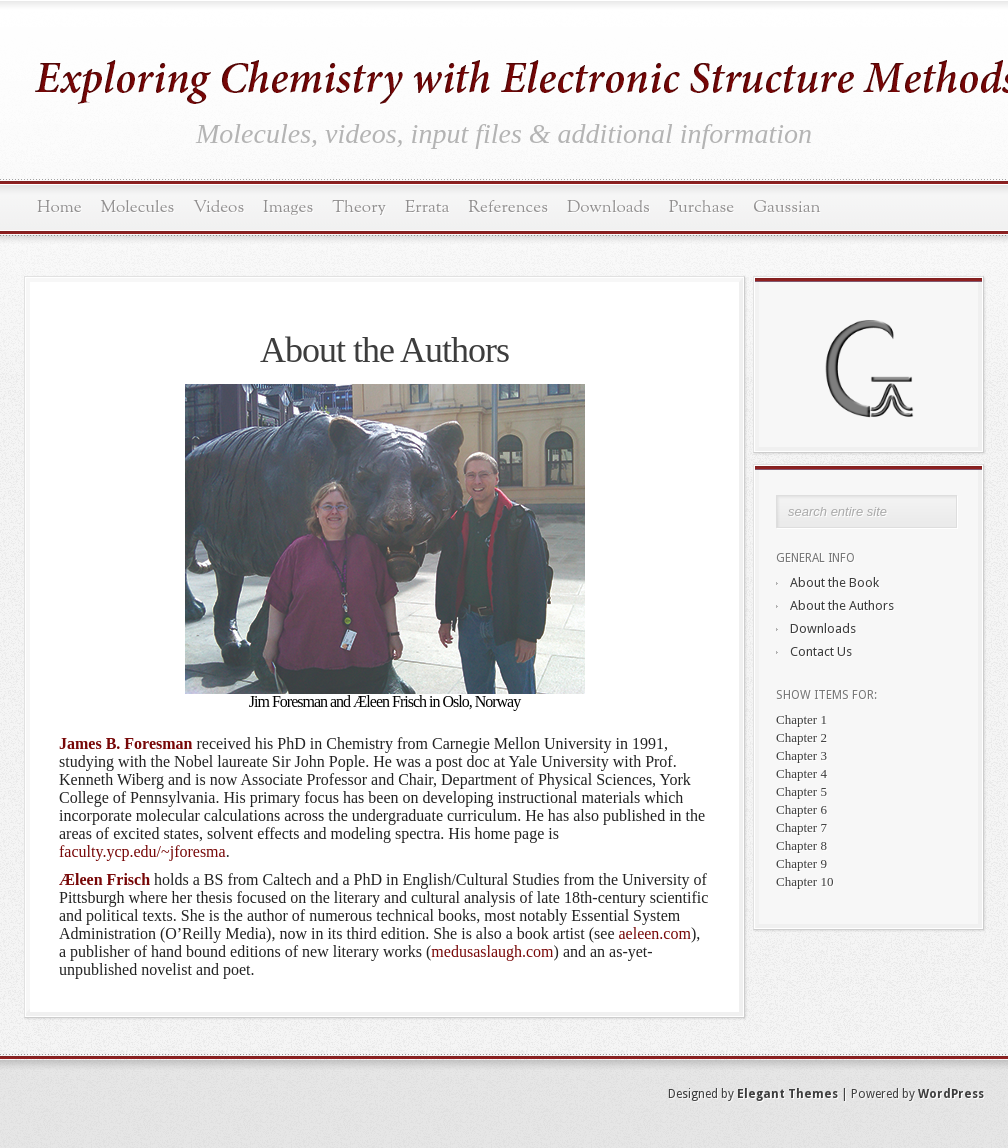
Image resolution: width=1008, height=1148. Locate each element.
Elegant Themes (787, 1094)
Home (59, 207)
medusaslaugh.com (492, 951)
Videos (218, 207)
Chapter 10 (804, 881)
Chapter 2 (801, 737)
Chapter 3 (801, 755)
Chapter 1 (801, 719)
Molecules (138, 207)
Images (288, 207)
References (508, 207)
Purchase (702, 207)
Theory (359, 207)
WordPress (951, 1094)
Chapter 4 (801, 773)
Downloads (608, 207)
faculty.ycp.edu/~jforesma (142, 851)
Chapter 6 (801, 809)
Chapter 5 (801, 791)
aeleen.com (654, 933)
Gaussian (786, 207)
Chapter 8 (801, 845)
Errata (427, 207)
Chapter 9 (801, 863)
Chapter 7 (801, 827)
